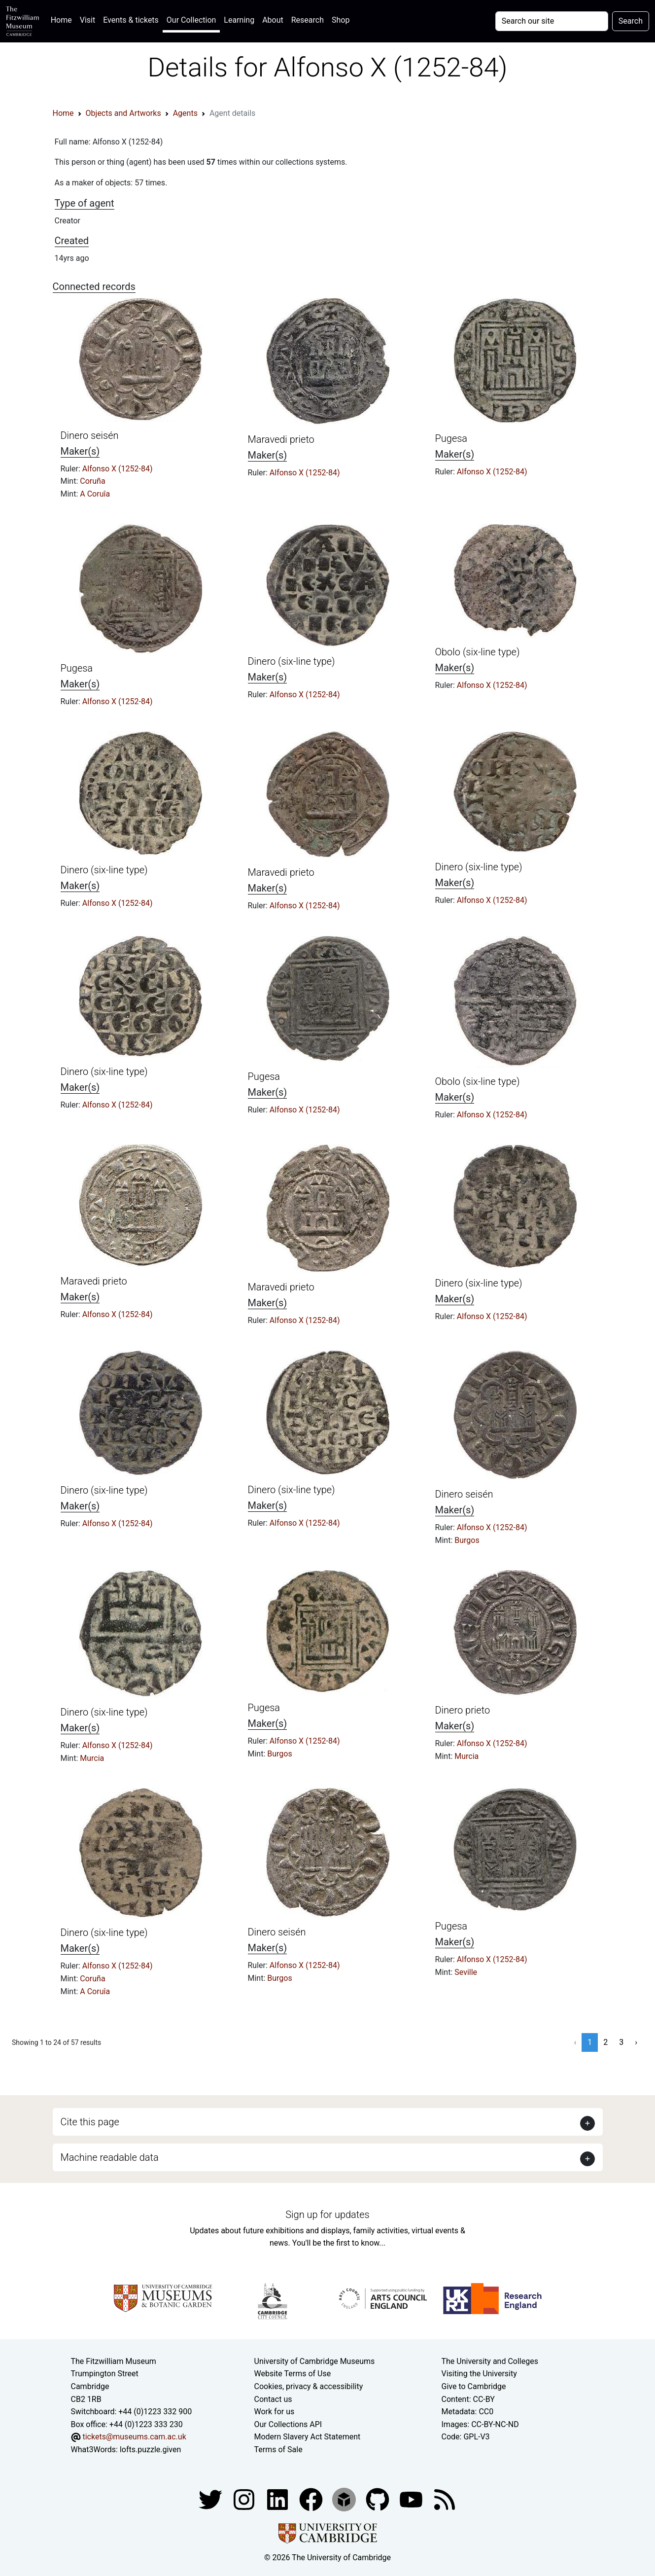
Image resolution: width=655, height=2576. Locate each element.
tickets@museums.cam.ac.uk (134, 2436)
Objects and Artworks (123, 113)
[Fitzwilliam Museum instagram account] (245, 2499)
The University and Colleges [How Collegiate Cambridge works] (490, 2361)
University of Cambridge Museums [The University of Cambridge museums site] (314, 2361)
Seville (465, 1972)
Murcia (92, 1758)
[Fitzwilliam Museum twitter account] (211, 2499)
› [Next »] (636, 2042)
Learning (239, 20)
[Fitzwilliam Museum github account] (378, 2499)
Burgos (466, 1540)
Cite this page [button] (90, 2122)
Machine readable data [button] (110, 2157)
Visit (87, 20)
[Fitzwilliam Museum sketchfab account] (345, 2499)
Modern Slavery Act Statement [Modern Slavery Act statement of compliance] (307, 2436)
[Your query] (551, 21)
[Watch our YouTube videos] (412, 2499)
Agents (185, 113)
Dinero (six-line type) (291, 661)
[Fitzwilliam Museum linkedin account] (312, 2499)
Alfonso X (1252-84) (117, 468)
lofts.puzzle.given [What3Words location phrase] (150, 2449)
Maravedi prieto (281, 439)
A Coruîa (95, 494)
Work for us (274, 2411)
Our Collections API (288, 2424)
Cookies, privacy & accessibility (308, 2386)
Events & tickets (131, 20)
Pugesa (451, 438)
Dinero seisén (90, 435)
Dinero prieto (462, 1710)
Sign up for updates (327, 2214)
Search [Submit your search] (631, 21)
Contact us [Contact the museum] (273, 2399)
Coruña (92, 481)
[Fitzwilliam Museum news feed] (444, 2499)
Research (307, 20)
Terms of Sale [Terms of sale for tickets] (278, 2449)
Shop (340, 20)
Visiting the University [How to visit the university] (479, 2373)
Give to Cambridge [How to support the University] (474, 2386)
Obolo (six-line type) (477, 652)
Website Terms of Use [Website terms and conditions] (292, 2373)
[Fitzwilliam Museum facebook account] (278, 2499)
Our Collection (191, 20)
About (272, 20)
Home (63, 19)
